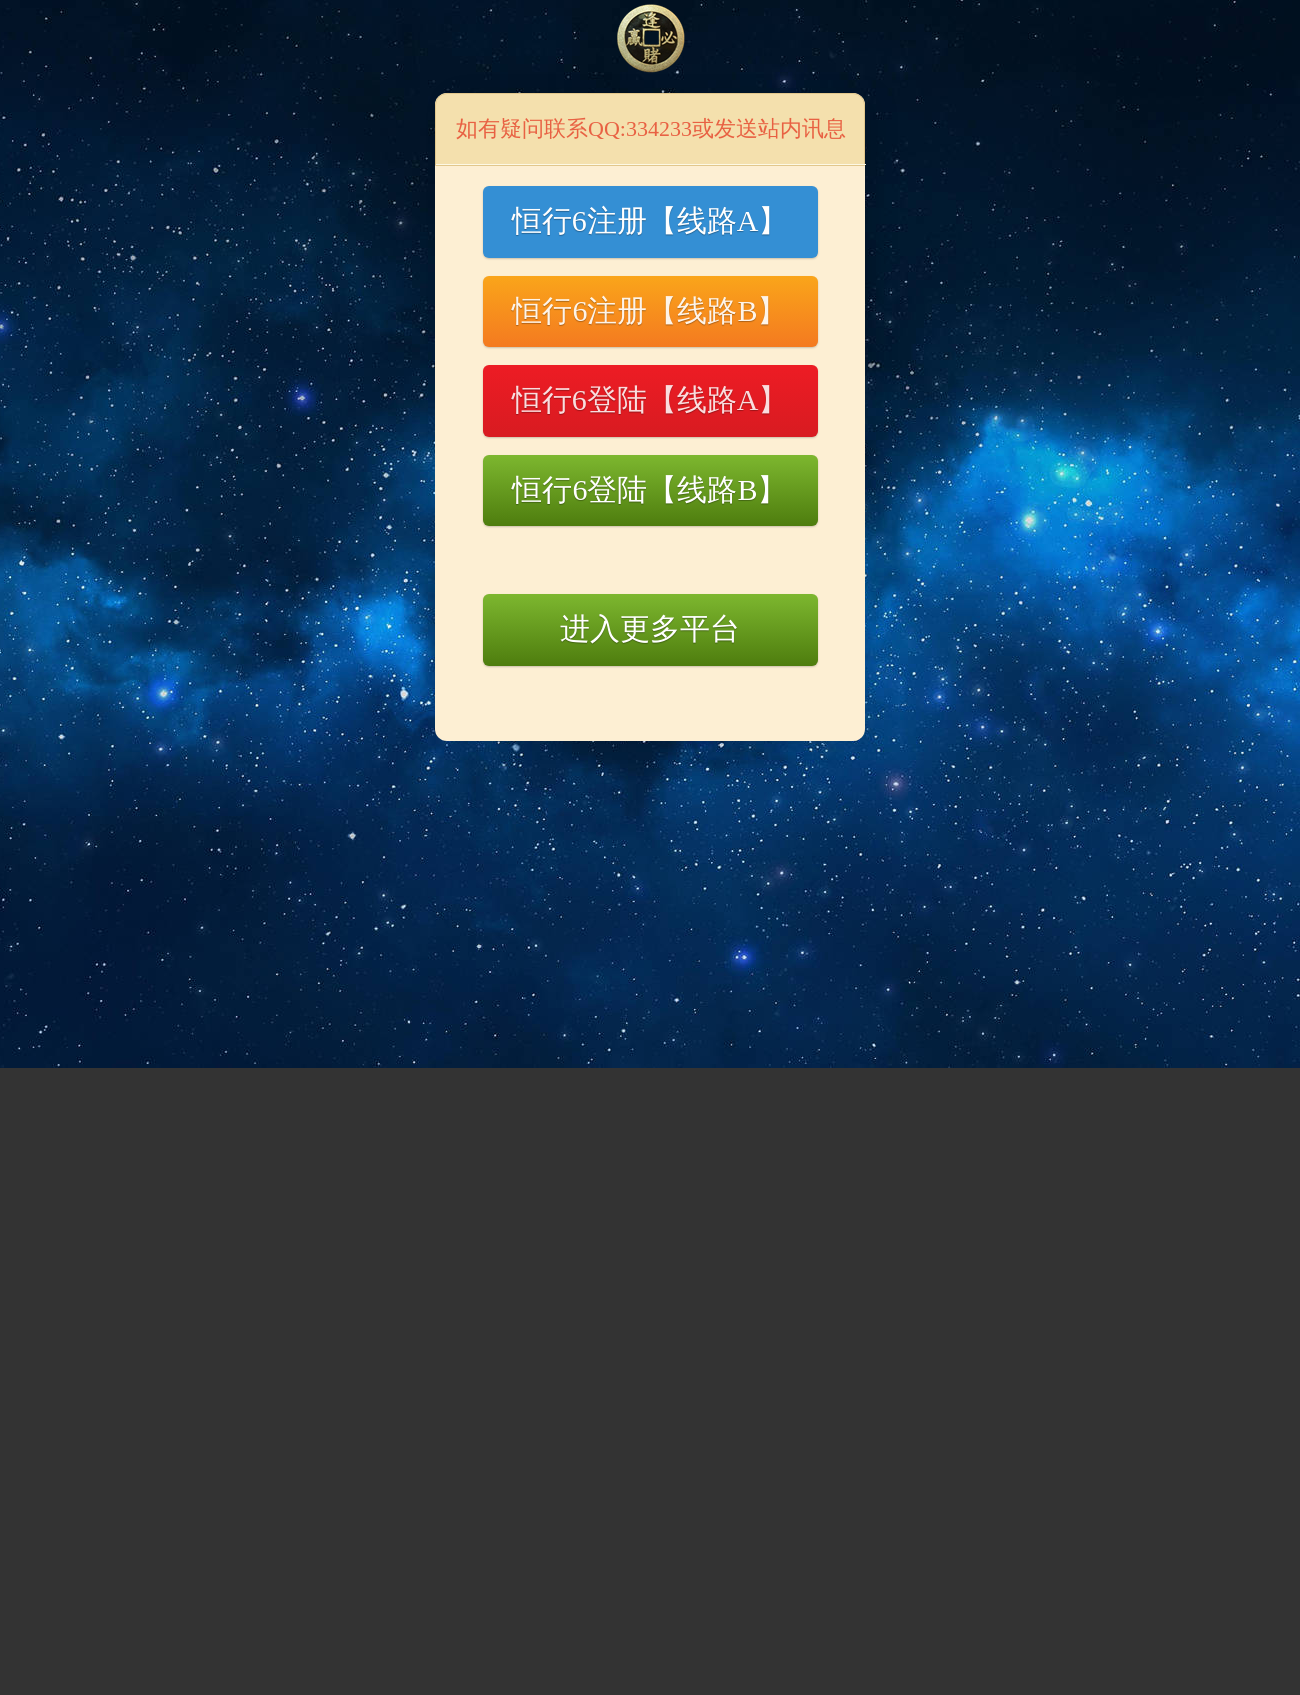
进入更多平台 (650, 628)
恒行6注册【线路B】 (649, 310)
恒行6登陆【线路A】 (650, 399)
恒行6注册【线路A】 (650, 220)
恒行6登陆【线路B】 (649, 489)
